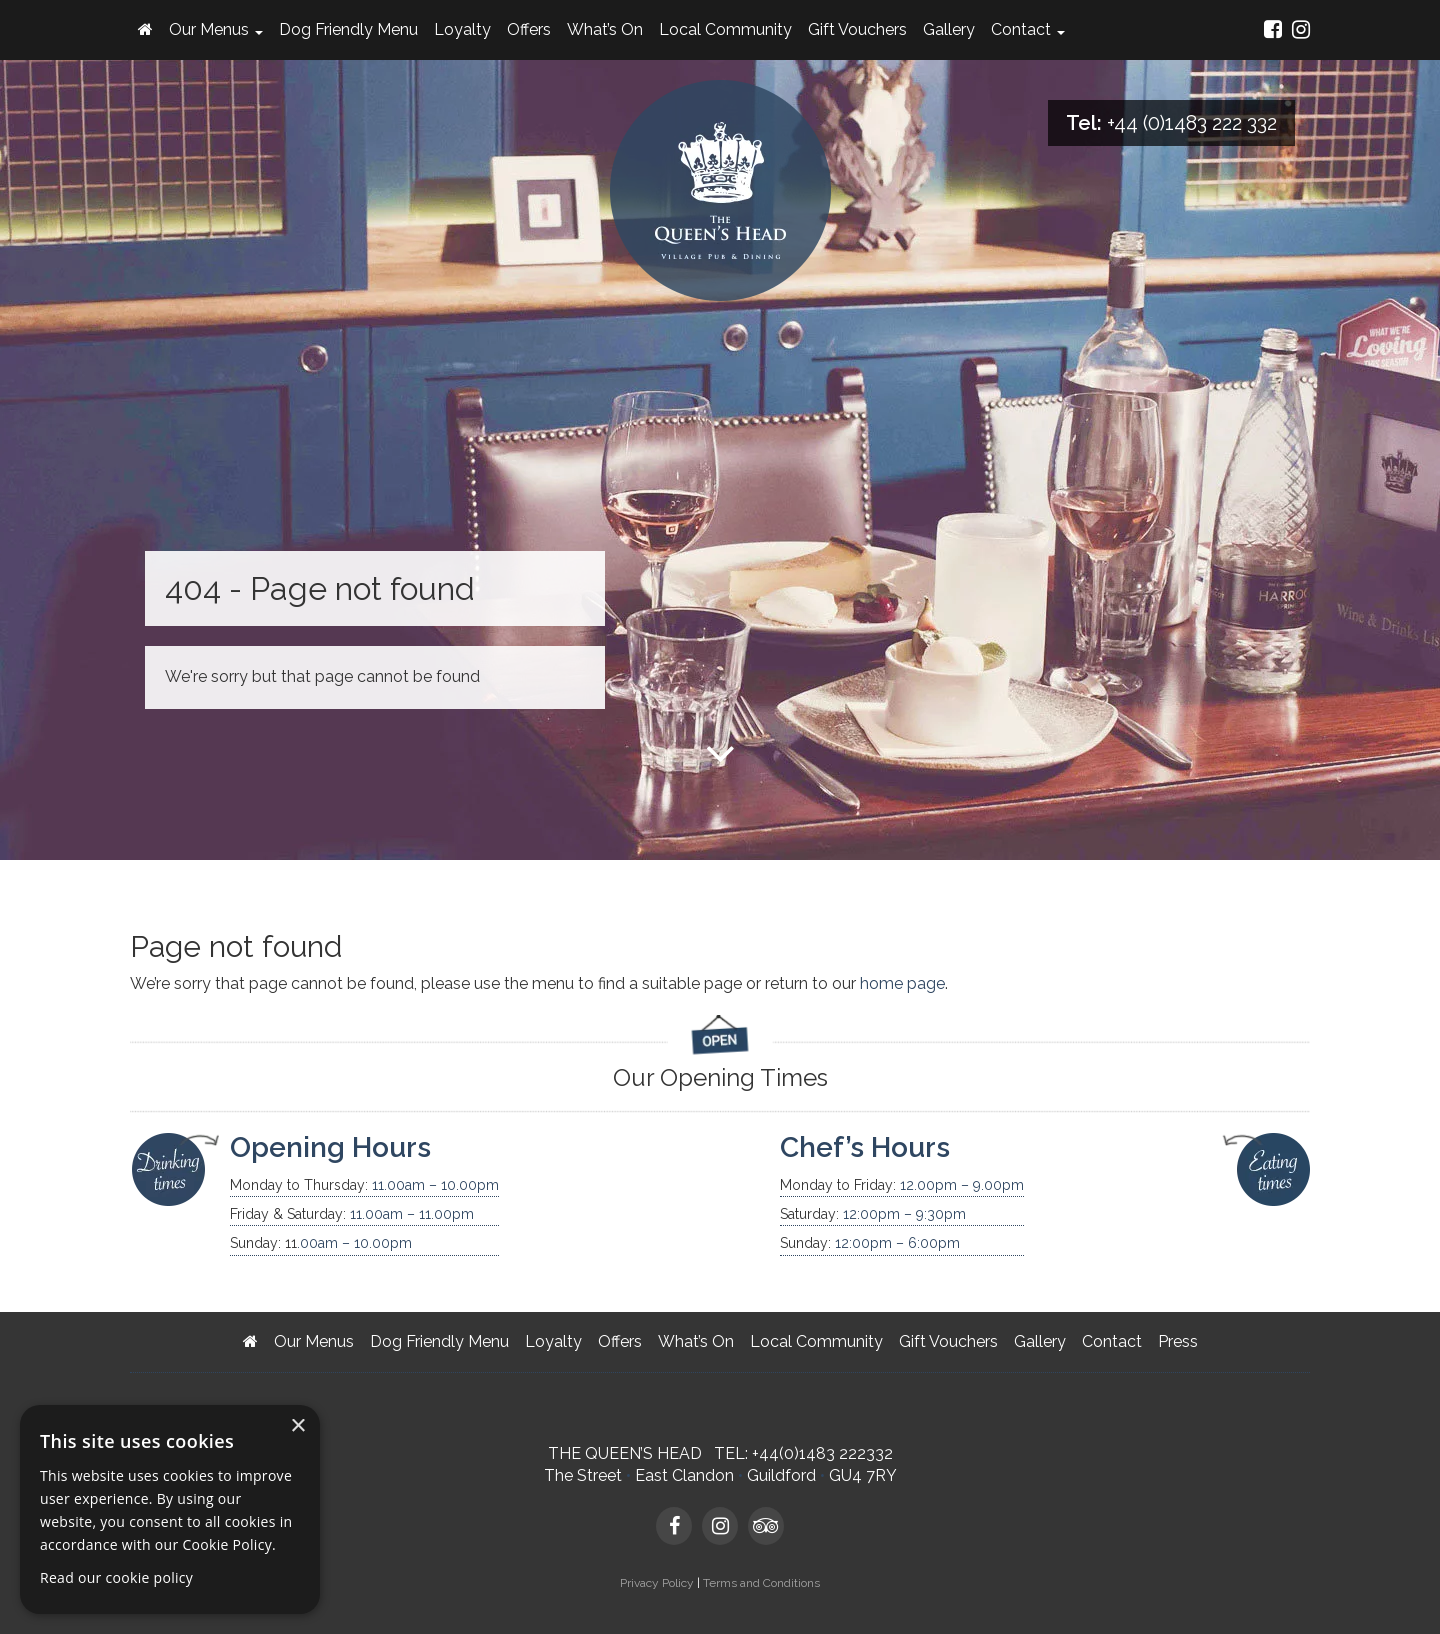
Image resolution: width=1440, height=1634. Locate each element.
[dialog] (170, 1509)
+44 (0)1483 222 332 (1192, 123)
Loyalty (462, 29)
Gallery (949, 29)
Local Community (725, 29)
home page (902, 983)
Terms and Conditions (761, 1583)
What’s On (605, 29)
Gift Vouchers (857, 29)
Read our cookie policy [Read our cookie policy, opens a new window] (116, 1577)
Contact (1028, 29)
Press (1178, 1341)
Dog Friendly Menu (348, 29)
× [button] (297, 1426)
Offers (529, 29)
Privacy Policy (657, 1583)
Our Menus (216, 29)
